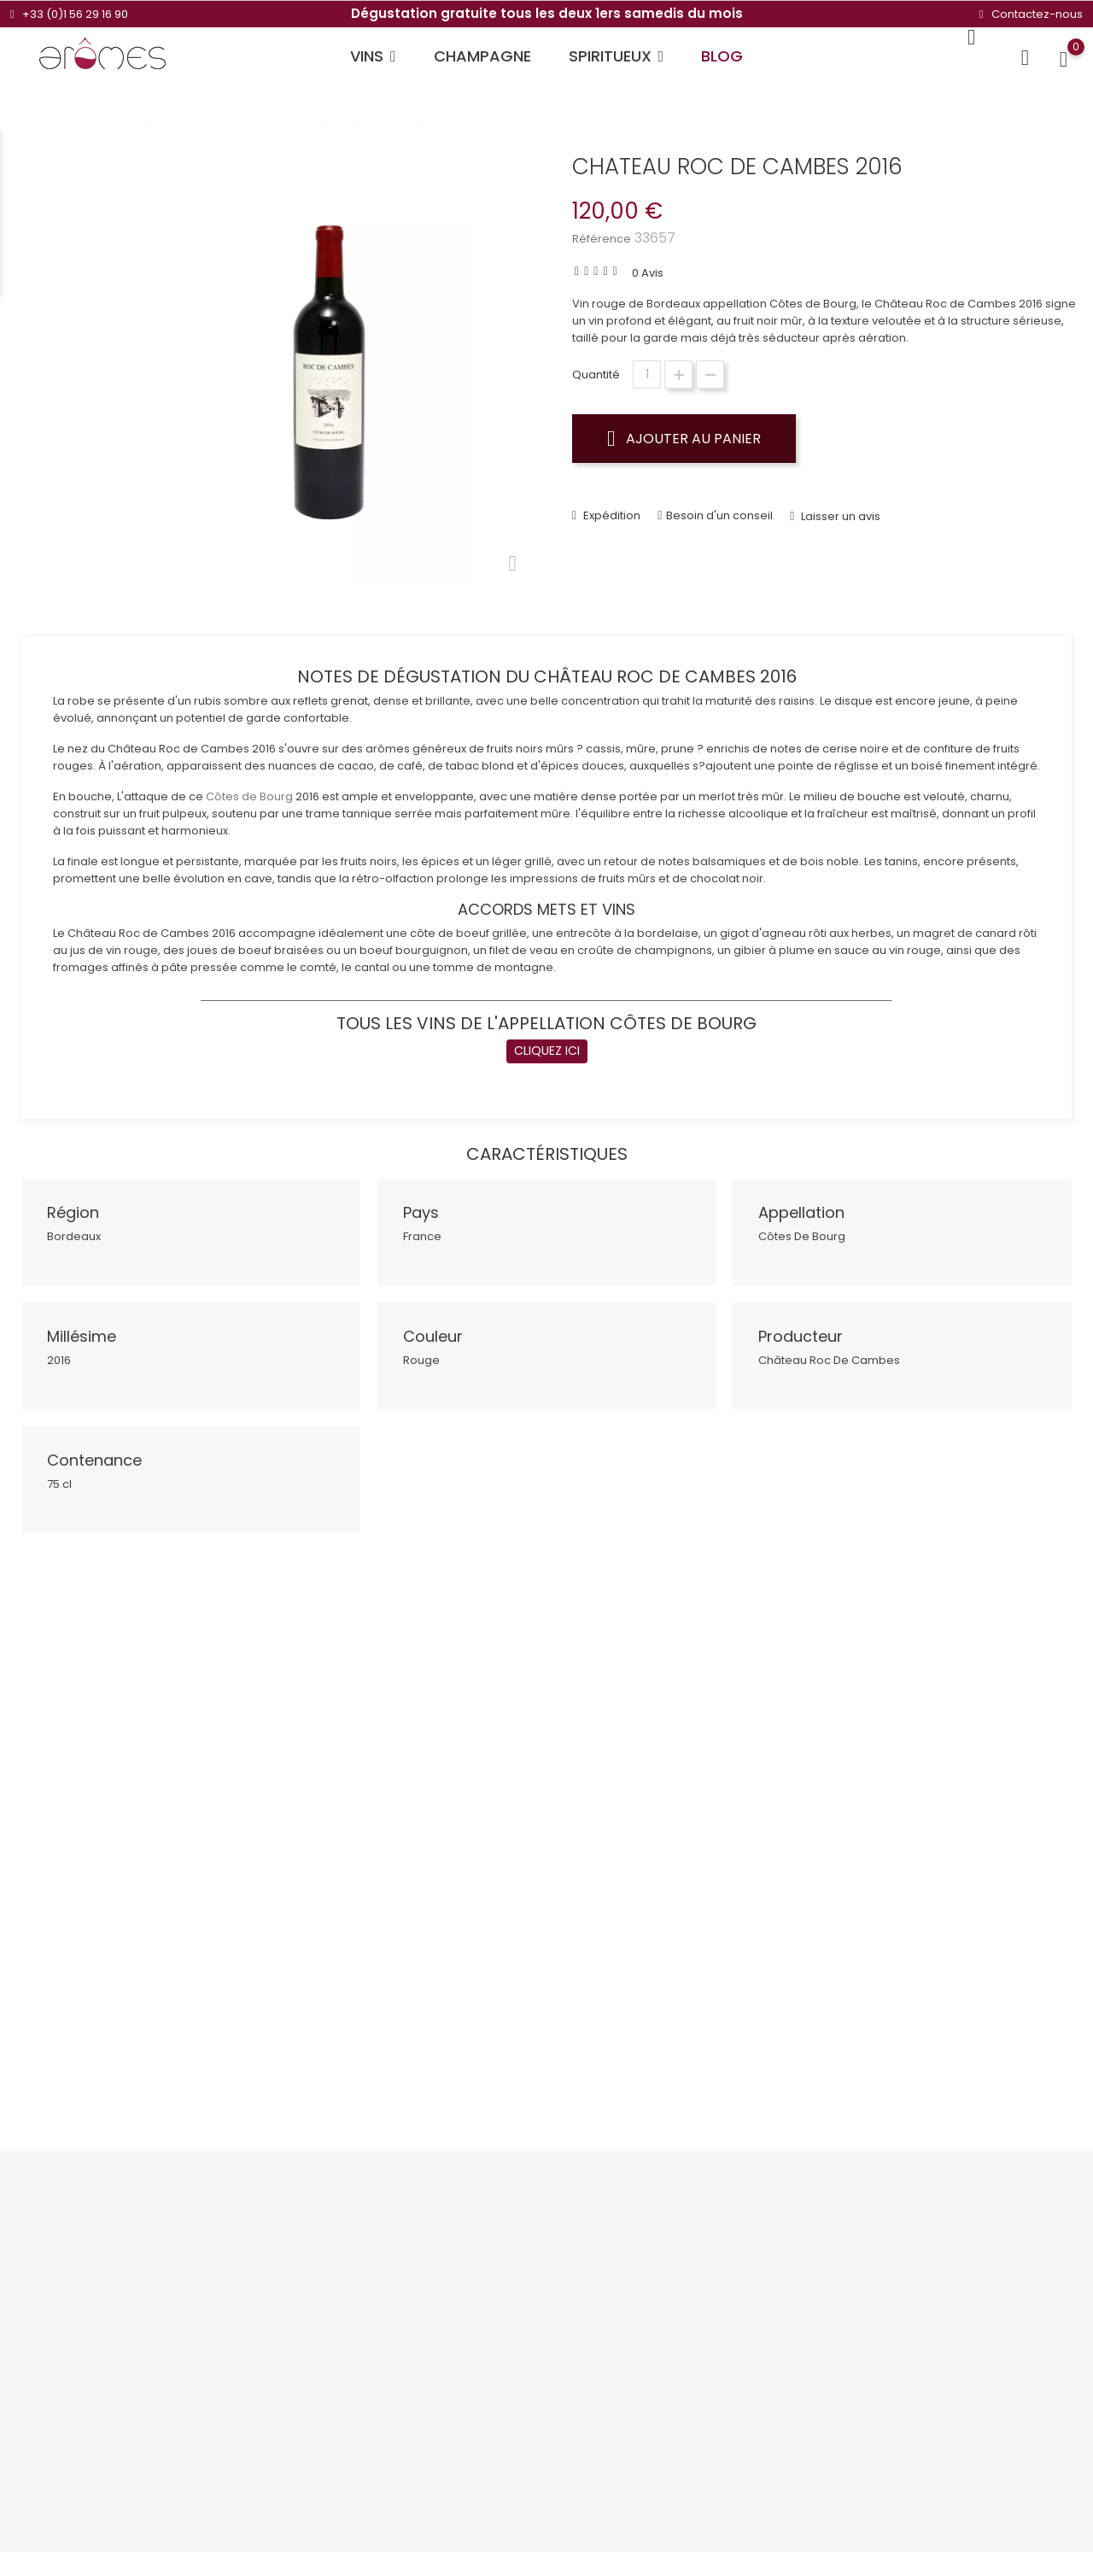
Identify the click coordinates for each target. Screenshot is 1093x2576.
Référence (601, 239)
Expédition (610, 503)
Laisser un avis (839, 504)
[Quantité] (647, 374)
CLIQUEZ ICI (547, 1038)
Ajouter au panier (684, 438)
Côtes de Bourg (249, 785)
